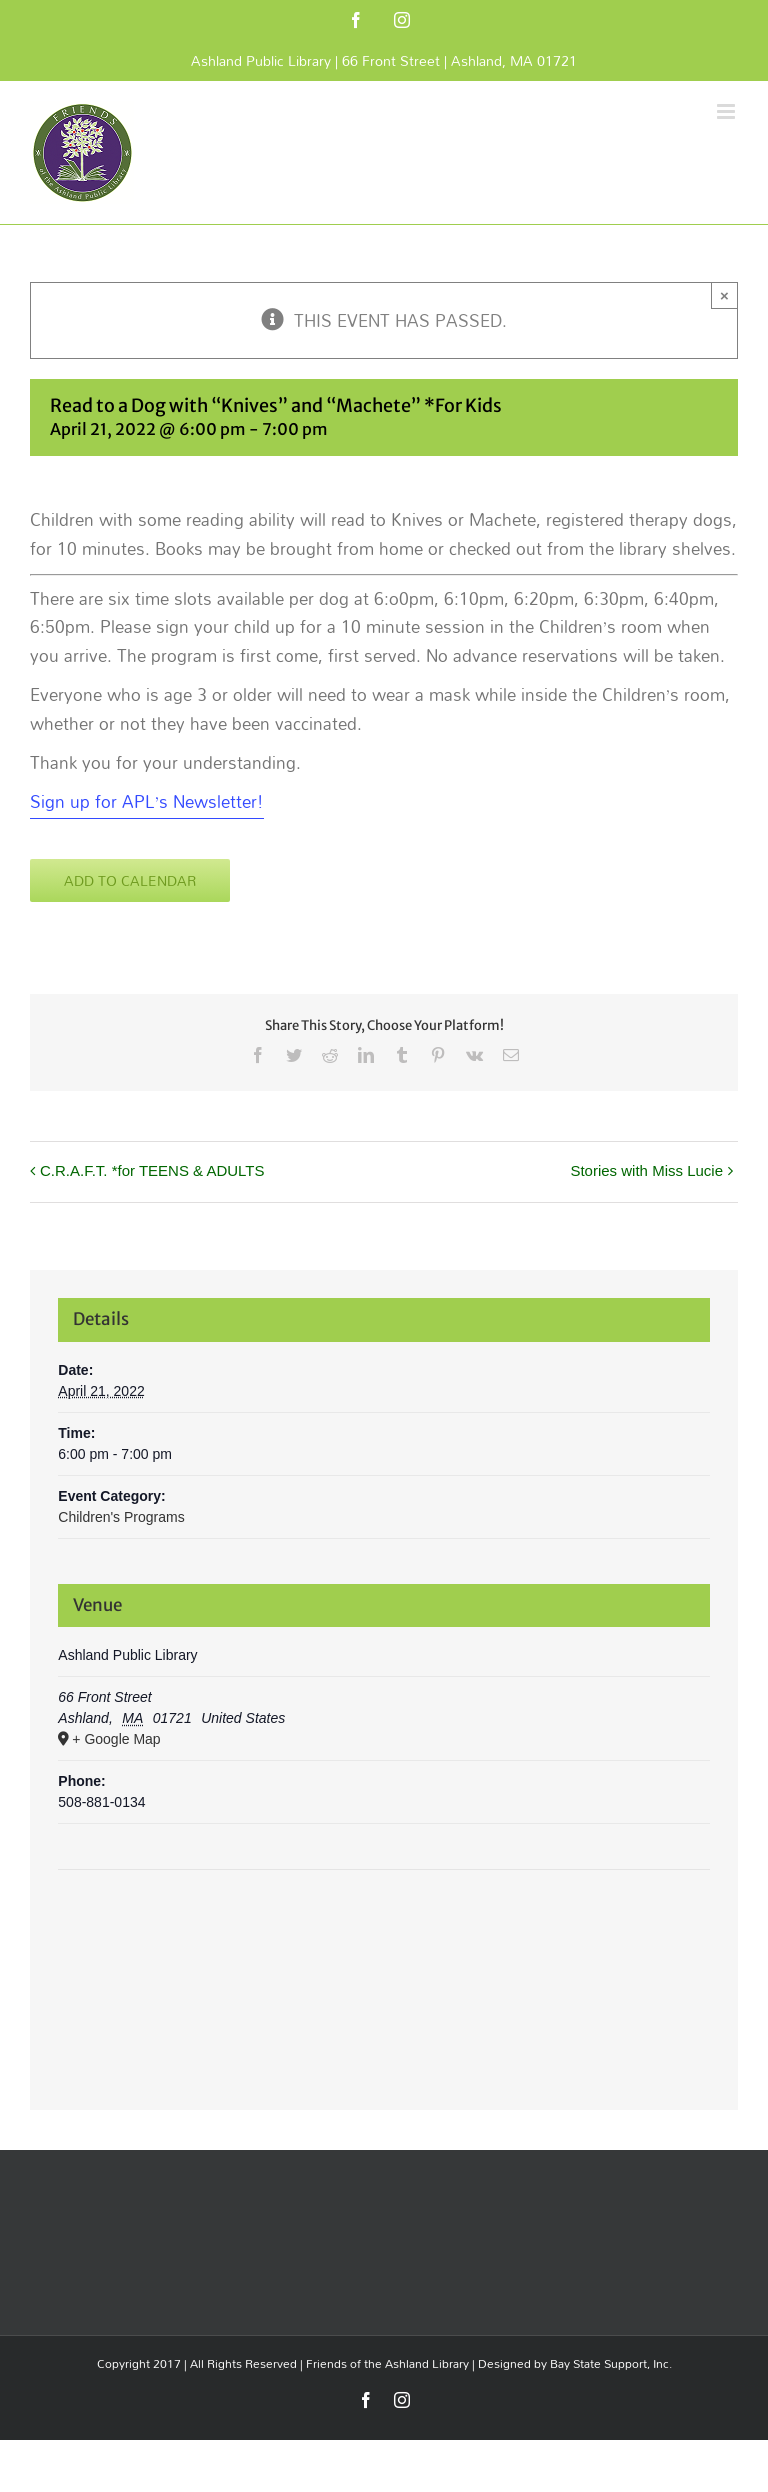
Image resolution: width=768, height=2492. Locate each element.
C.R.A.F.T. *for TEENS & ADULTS (152, 1170)
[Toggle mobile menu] (727, 111)
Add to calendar (130, 880)
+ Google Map (116, 1739)
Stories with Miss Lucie (646, 1170)
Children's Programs (121, 1517)
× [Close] (724, 295)
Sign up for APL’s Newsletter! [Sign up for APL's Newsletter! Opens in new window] (147, 801)
